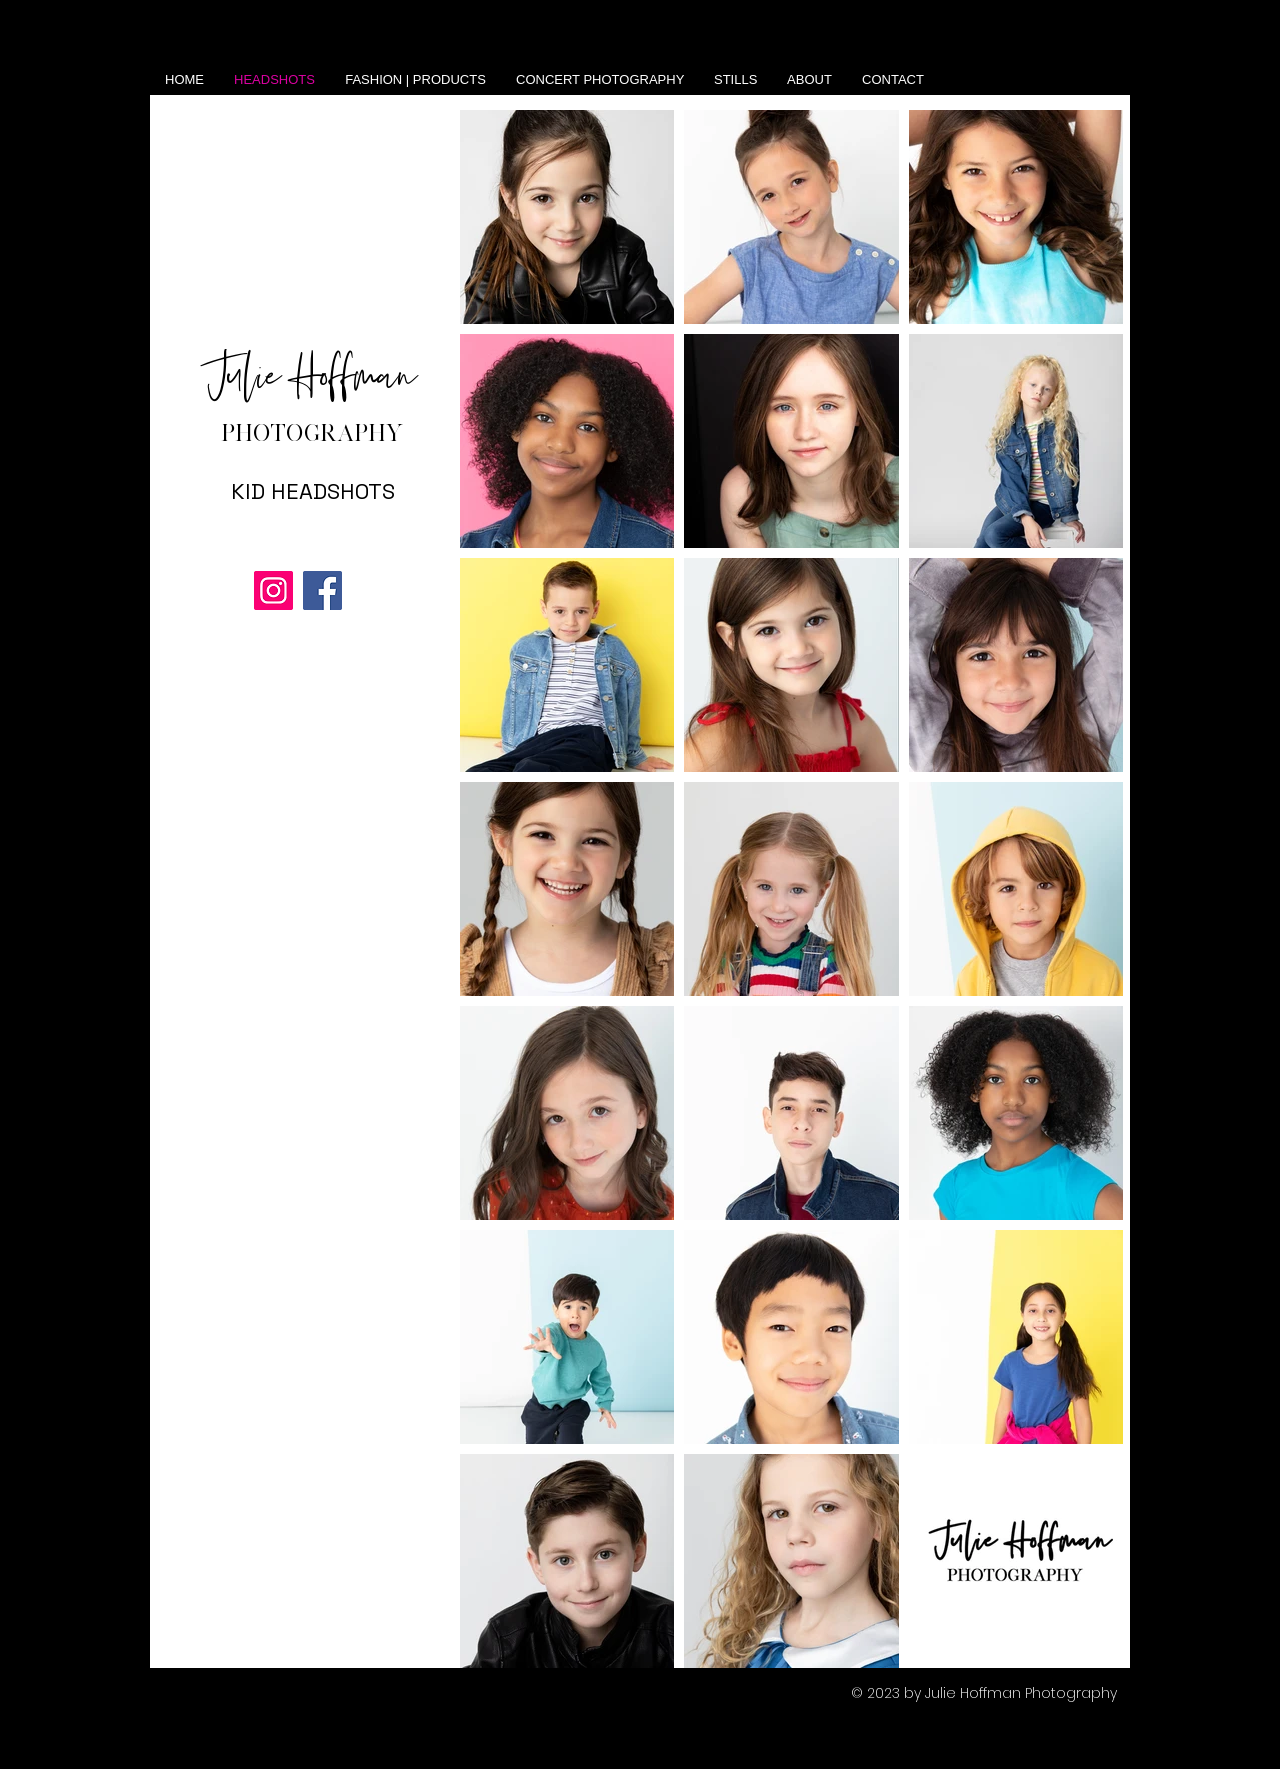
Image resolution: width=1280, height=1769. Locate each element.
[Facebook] (322, 590)
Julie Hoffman (312, 377)
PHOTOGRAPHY (312, 432)
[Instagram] (273, 590)
